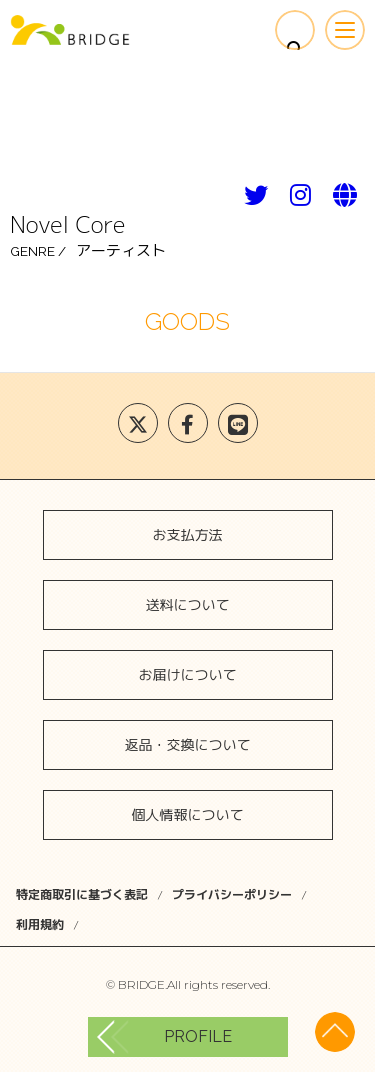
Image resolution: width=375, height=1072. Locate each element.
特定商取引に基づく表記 (82, 894)
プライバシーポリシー (232, 894)
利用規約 (40, 924)
